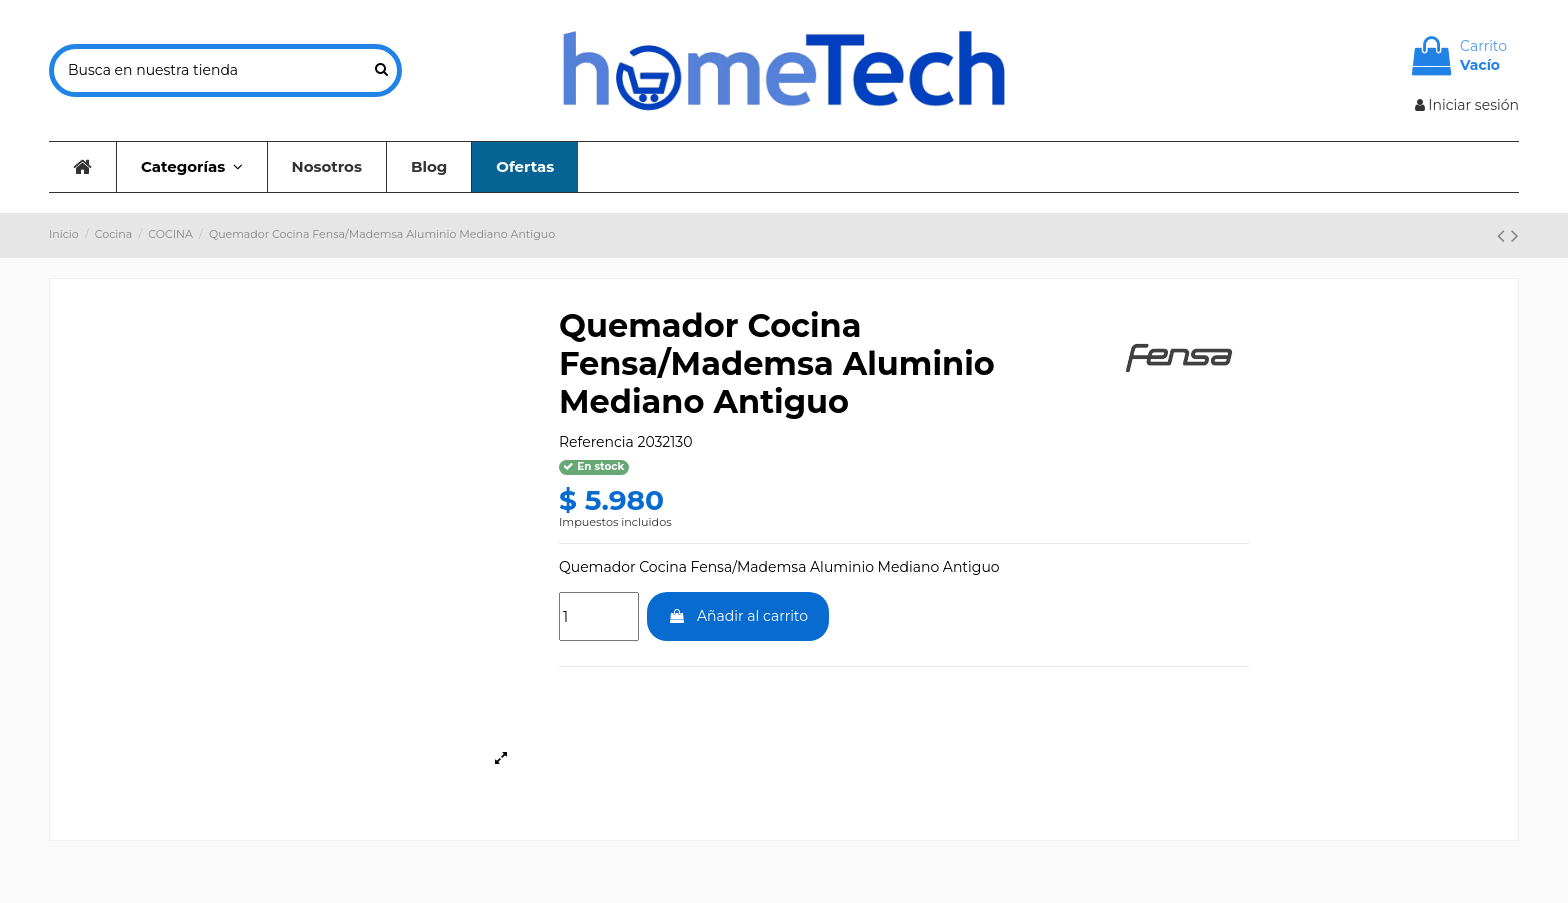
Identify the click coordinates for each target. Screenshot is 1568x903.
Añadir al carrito (738, 616)
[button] (191, 167)
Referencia (596, 442)
